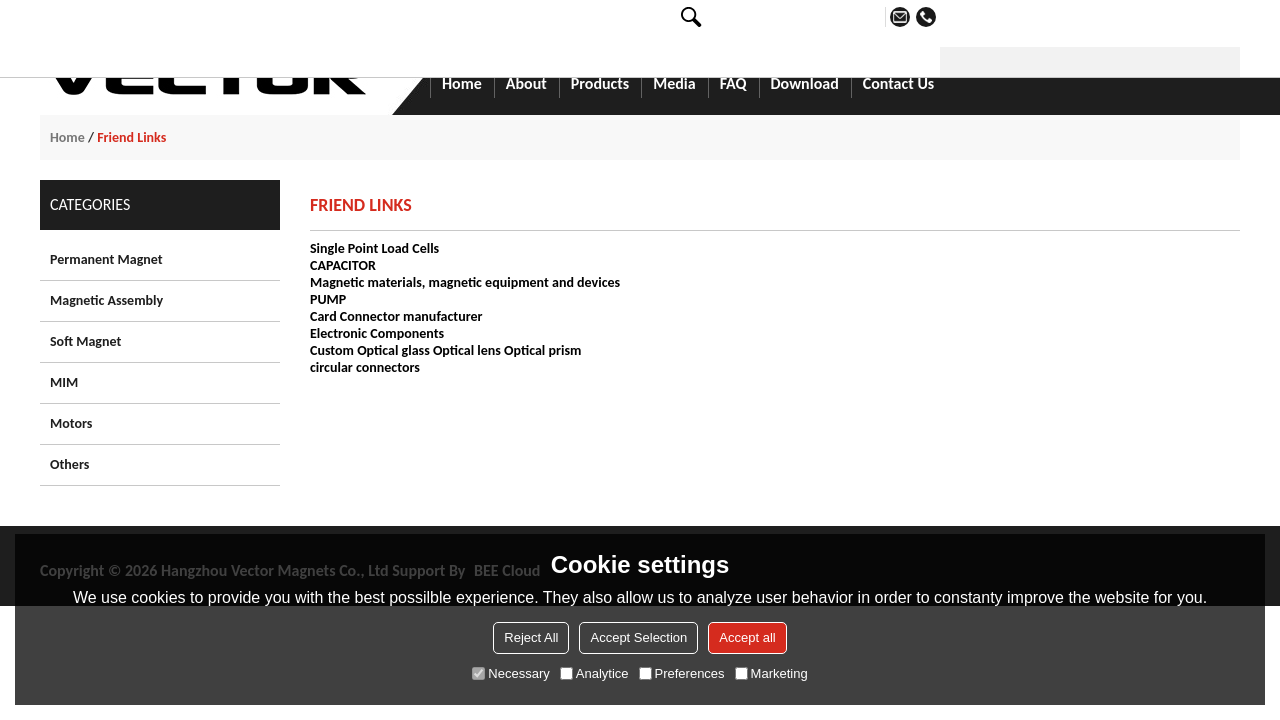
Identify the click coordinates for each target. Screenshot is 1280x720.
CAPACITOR (343, 265)
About (526, 85)
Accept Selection (638, 637)
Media (674, 85)
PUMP (328, 299)
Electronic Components (377, 333)
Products (600, 85)
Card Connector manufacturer (396, 316)
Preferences (682, 673)
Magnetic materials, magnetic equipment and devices (465, 282)
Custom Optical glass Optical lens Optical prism (445, 350)
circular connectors (365, 367)
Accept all (747, 637)
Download (805, 85)
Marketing (771, 673)
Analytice (594, 673)
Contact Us (898, 85)
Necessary (510, 673)
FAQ (733, 85)
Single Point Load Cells (374, 248)
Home (462, 85)
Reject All (531, 637)
